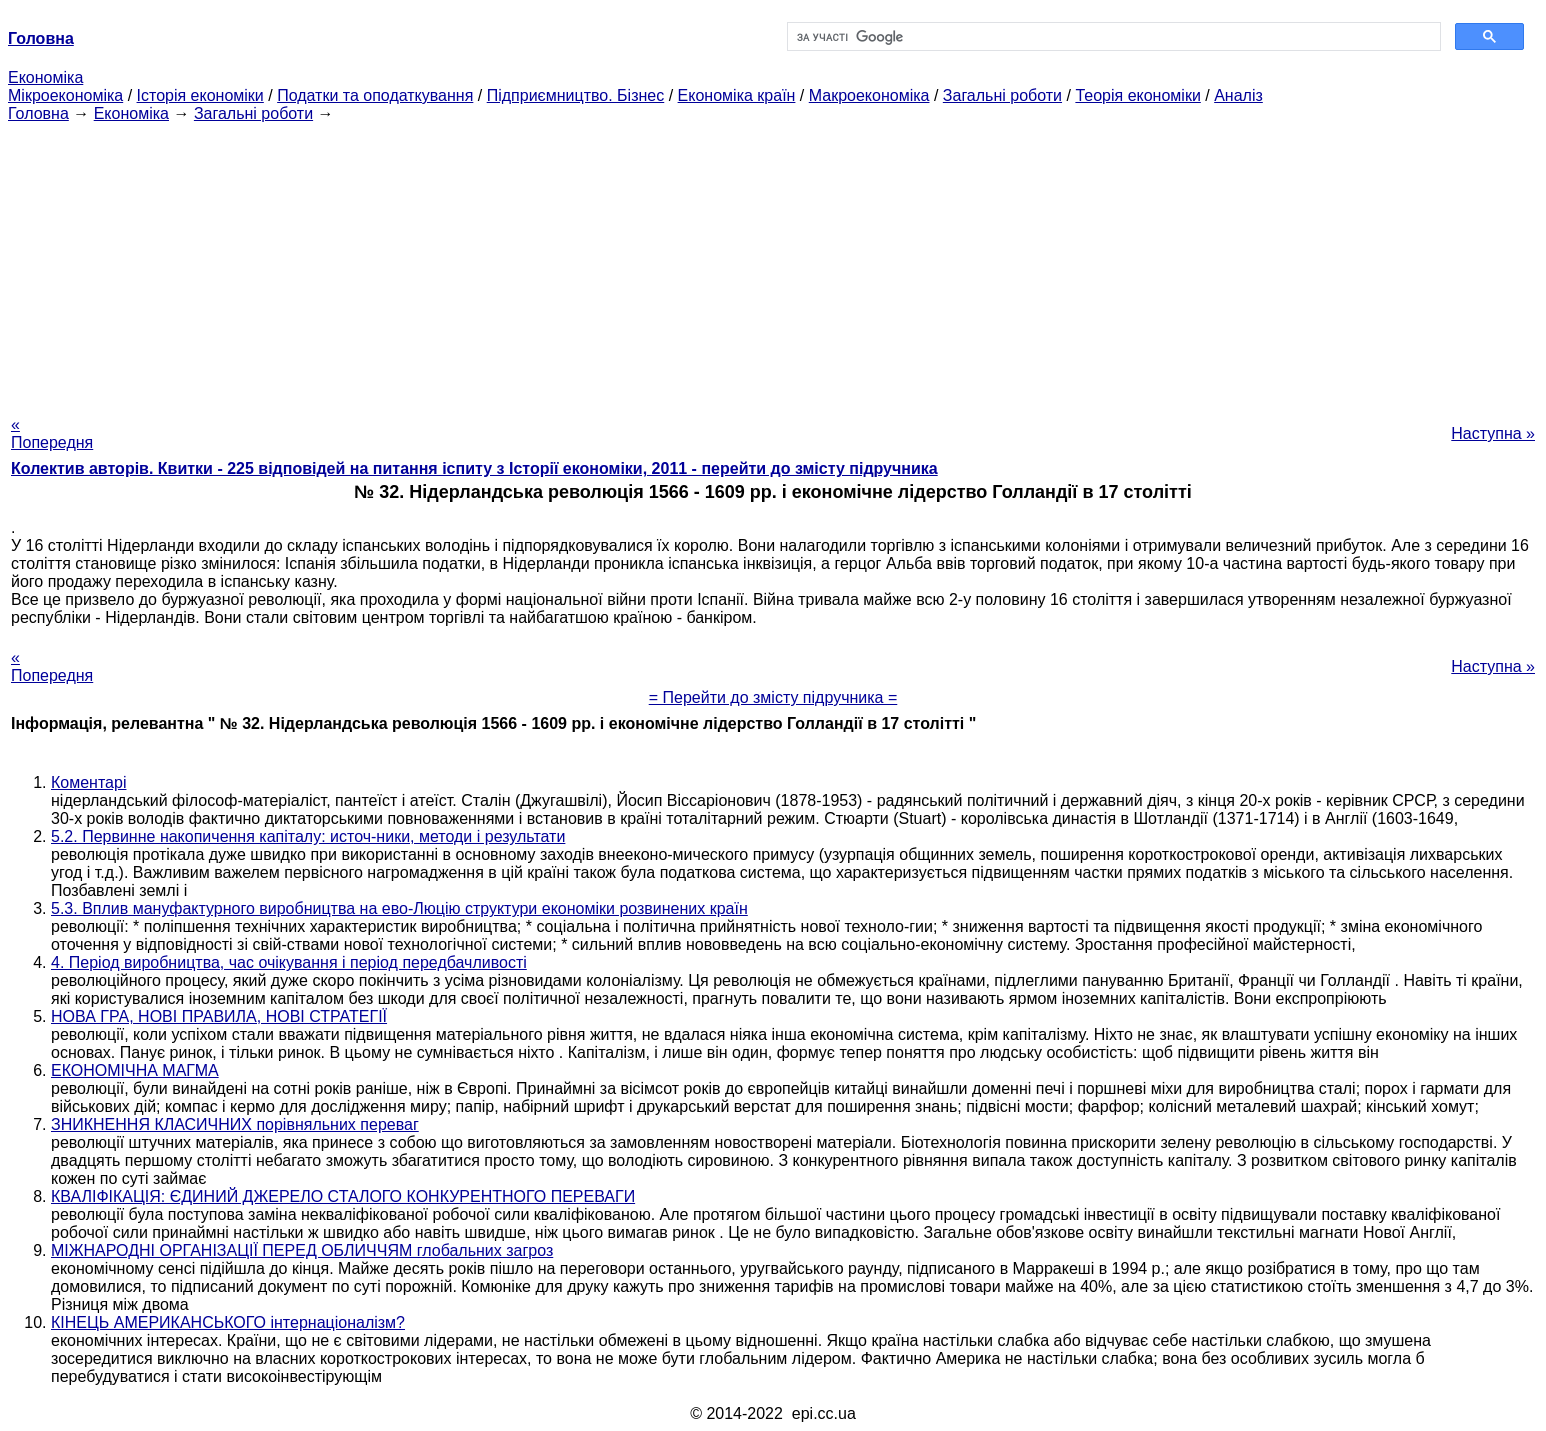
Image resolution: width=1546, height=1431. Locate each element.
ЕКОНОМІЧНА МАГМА (135, 1070)
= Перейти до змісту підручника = (773, 697)
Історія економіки (200, 95)
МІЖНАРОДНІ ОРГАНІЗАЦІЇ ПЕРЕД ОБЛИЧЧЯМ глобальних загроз (302, 1250)
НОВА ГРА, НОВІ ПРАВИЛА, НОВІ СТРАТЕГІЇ (219, 1016)
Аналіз (1238, 95)
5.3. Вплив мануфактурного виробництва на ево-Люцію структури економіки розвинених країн (399, 908)
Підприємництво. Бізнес (576, 95)
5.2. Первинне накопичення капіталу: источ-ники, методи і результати (308, 836)
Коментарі (88, 782)
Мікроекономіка (65, 95)
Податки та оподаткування (375, 95)
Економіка (45, 77)
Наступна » (1493, 433)
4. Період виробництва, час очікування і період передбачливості (289, 962)
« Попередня (52, 433)
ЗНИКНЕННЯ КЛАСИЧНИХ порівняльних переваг (235, 1124)
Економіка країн (737, 95)
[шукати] (1112, 37)
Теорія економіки (1137, 95)
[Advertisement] (773, 263)
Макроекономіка (869, 95)
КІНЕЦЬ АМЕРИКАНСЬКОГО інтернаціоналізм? (228, 1322)
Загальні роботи (1002, 95)
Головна (38, 113)
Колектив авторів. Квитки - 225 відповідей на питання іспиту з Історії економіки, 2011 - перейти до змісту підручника (474, 468)
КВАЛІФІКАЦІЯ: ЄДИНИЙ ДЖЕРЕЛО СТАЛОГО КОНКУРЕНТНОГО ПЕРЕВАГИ (343, 1196)
